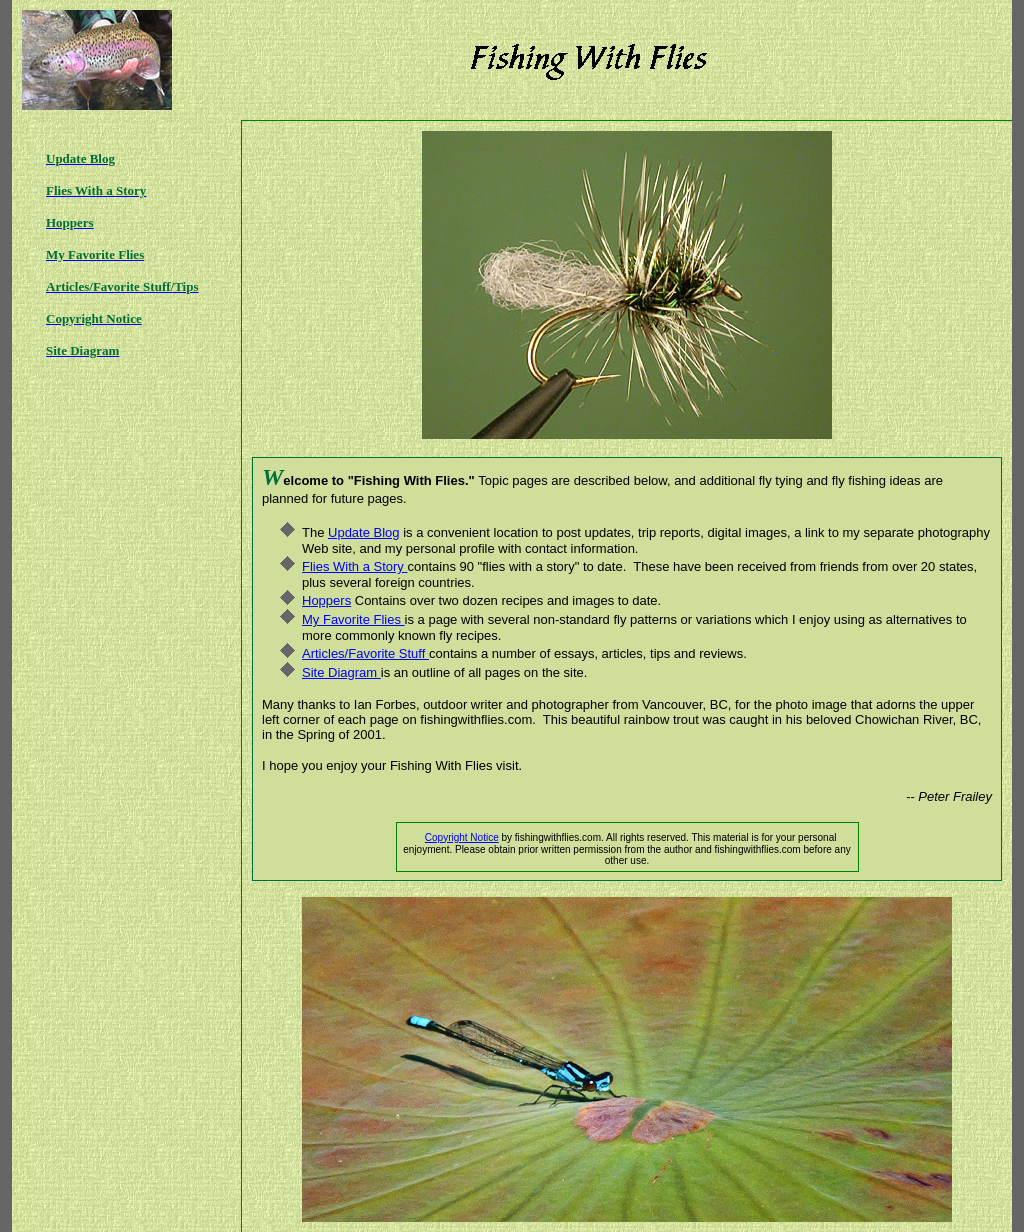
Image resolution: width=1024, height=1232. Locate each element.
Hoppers (326, 600)
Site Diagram (341, 672)
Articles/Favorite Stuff (365, 653)
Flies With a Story (354, 566)
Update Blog (364, 532)
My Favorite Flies (353, 619)
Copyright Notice (462, 837)
